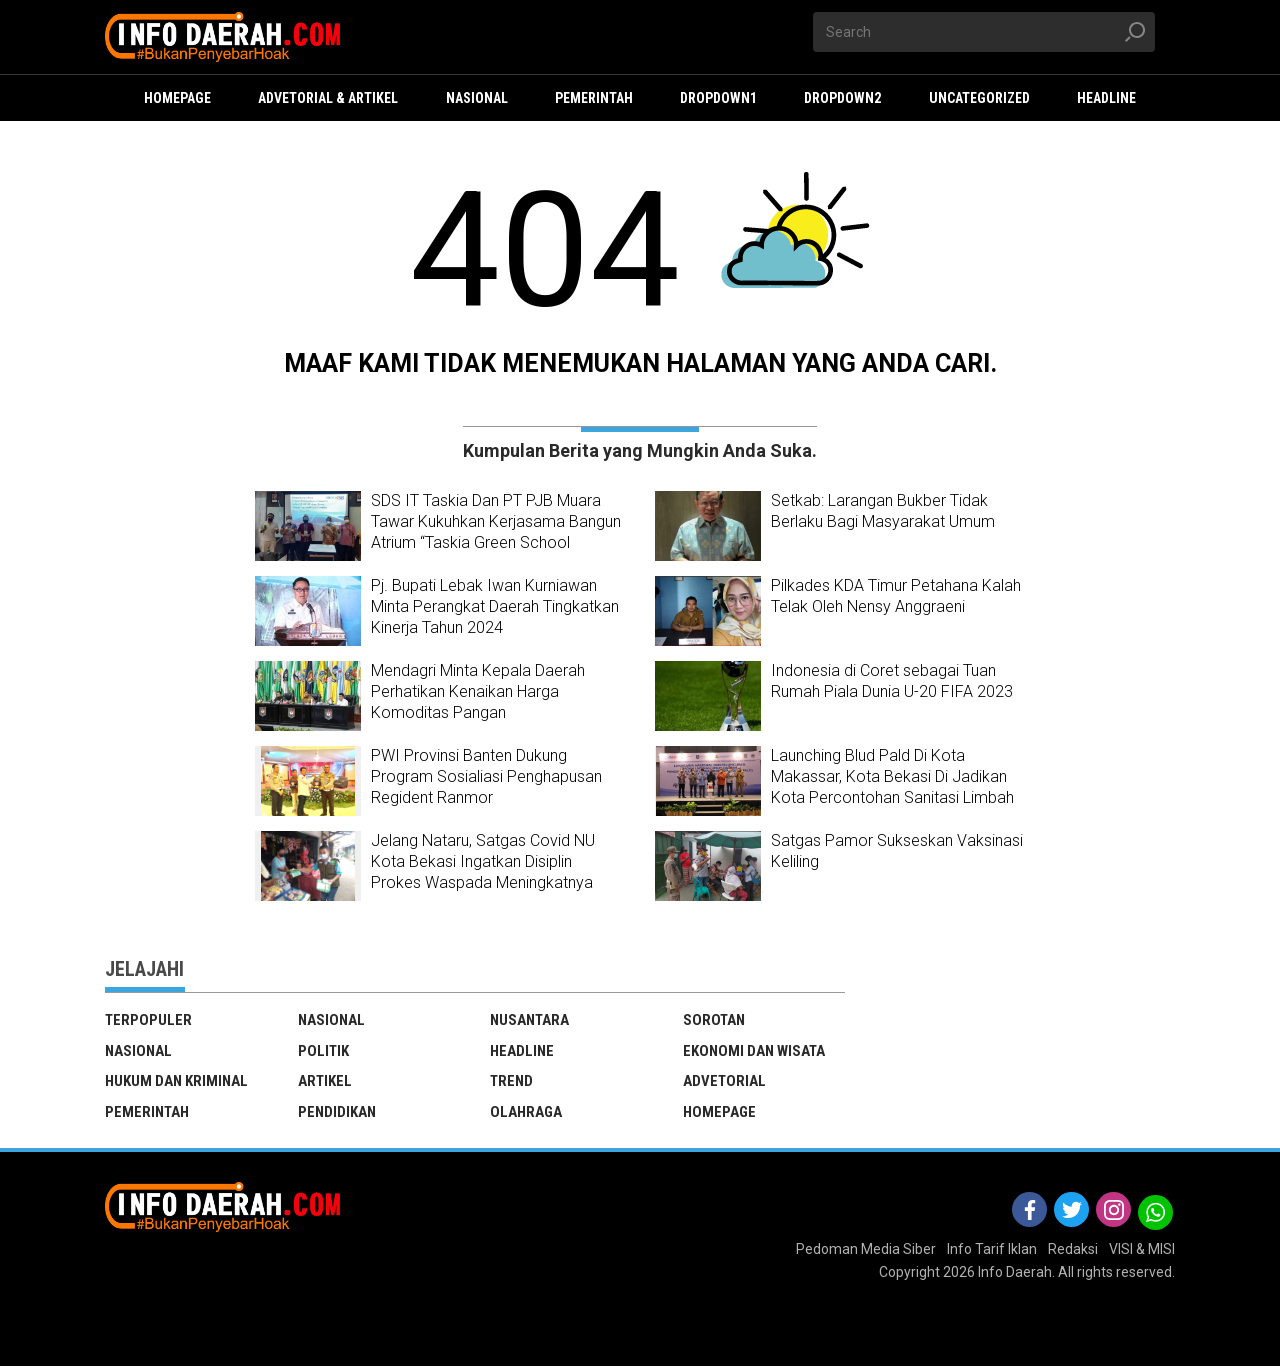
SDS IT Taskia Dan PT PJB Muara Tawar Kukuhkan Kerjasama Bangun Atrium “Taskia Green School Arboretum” (496, 531)
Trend (512, 1083)
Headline (522, 1052)
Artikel (325, 1083)
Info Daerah (1015, 1276)
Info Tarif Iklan (992, 1252)
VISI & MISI (1142, 1252)
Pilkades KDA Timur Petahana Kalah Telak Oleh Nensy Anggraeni (896, 596)
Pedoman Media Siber (866, 1252)
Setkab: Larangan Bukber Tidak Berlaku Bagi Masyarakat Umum (883, 511)
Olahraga (526, 1115)
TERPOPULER (149, 1020)
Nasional (138, 1052)
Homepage (719, 1115)
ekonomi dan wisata (754, 1052)
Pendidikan (337, 1115)
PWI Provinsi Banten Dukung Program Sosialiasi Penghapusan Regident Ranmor (486, 776)
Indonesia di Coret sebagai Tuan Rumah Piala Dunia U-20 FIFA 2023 (892, 681)
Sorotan (714, 1020)
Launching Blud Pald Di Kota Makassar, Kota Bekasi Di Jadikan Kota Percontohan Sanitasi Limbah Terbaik (892, 786)
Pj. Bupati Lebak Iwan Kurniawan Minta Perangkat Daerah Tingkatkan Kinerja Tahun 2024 (495, 606)
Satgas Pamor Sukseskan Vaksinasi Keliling (897, 851)
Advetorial (725, 1083)
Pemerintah (147, 1115)
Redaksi (1073, 1252)
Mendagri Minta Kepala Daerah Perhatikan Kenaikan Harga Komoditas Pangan (478, 691)
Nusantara (530, 1020)
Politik (324, 1052)
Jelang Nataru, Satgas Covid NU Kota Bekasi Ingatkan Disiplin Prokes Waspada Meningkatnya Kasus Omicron (483, 871)
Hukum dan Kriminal (176, 1083)
